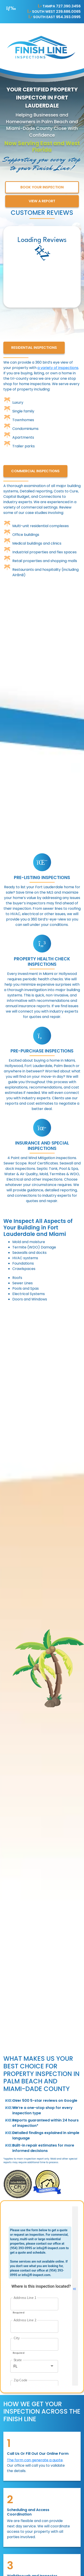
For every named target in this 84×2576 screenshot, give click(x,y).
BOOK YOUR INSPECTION (42, 187)
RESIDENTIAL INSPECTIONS (34, 347)
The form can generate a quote (35, 2460)
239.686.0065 (68, 11)
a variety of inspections (57, 367)
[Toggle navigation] (11, 8)
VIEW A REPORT (42, 201)
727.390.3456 (68, 6)
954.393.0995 (68, 16)
